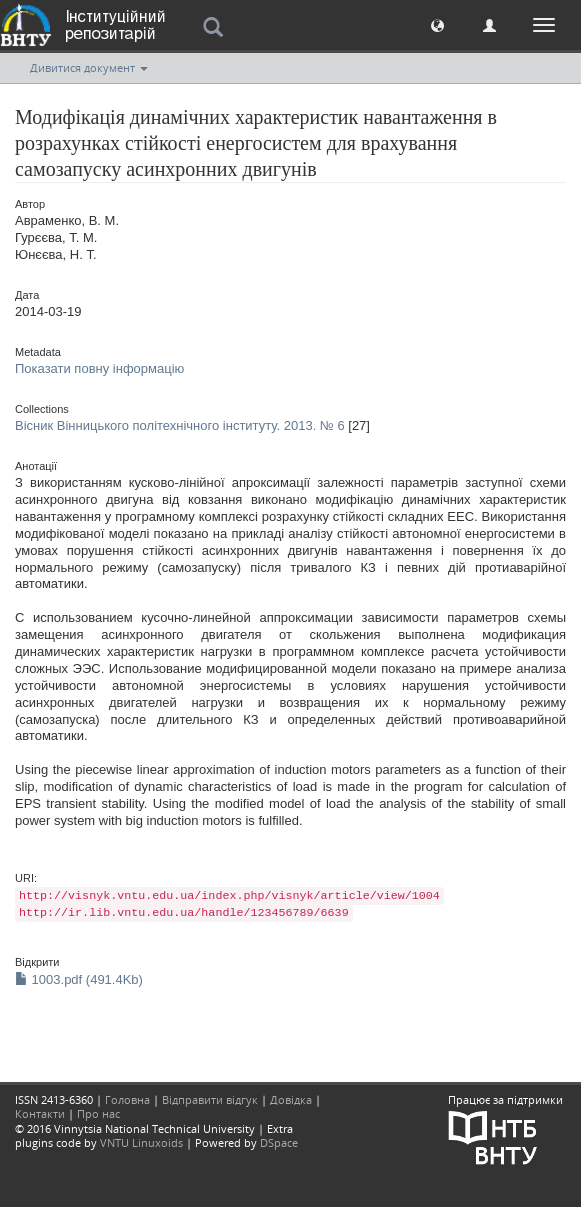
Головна (127, 1099)
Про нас (98, 1113)
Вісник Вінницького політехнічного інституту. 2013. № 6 (180, 425)
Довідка (291, 1099)
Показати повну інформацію (99, 368)
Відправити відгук (210, 1099)
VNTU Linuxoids (141, 1142)
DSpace (279, 1142)
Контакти (40, 1113)
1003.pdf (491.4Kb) (79, 979)
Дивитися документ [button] (89, 67)
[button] (437, 24)
